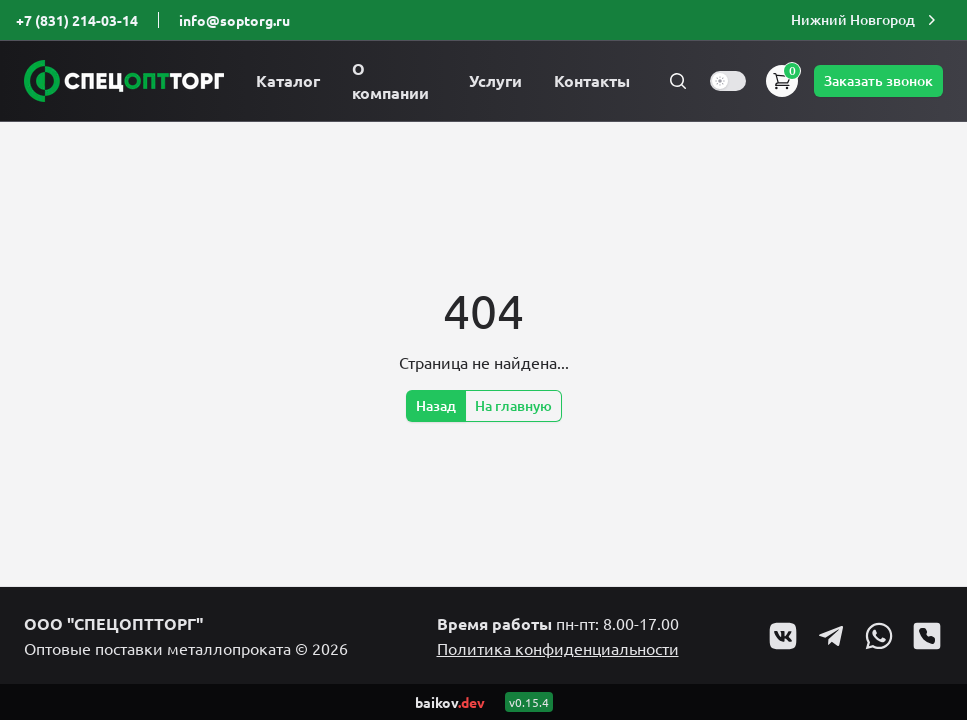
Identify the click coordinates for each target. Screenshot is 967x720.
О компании (390, 80)
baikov (450, 702)
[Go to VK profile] (783, 636)
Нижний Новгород (866, 20)
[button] (866, 20)
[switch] (728, 81)
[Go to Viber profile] (927, 636)
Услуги (495, 80)
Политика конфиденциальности (558, 648)
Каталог (288, 80)
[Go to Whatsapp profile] (879, 636)
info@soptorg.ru (234, 20)
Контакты (592, 80)
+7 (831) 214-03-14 (77, 20)
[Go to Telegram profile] (831, 636)
